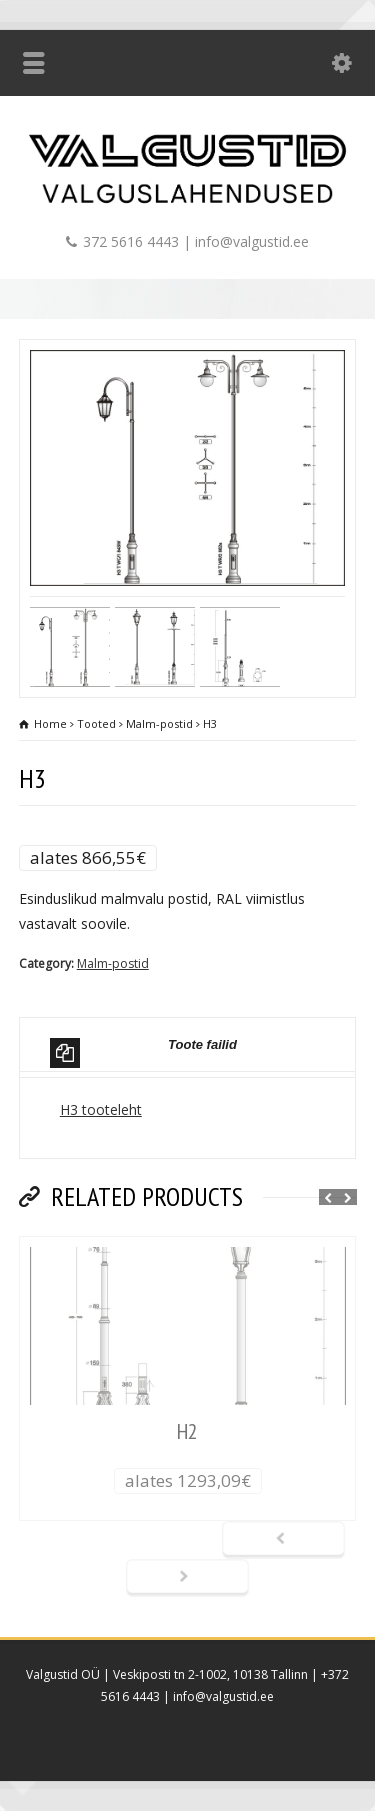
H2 (187, 1431)
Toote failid (143, 1052)
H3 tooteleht (101, 1109)
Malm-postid (113, 963)
